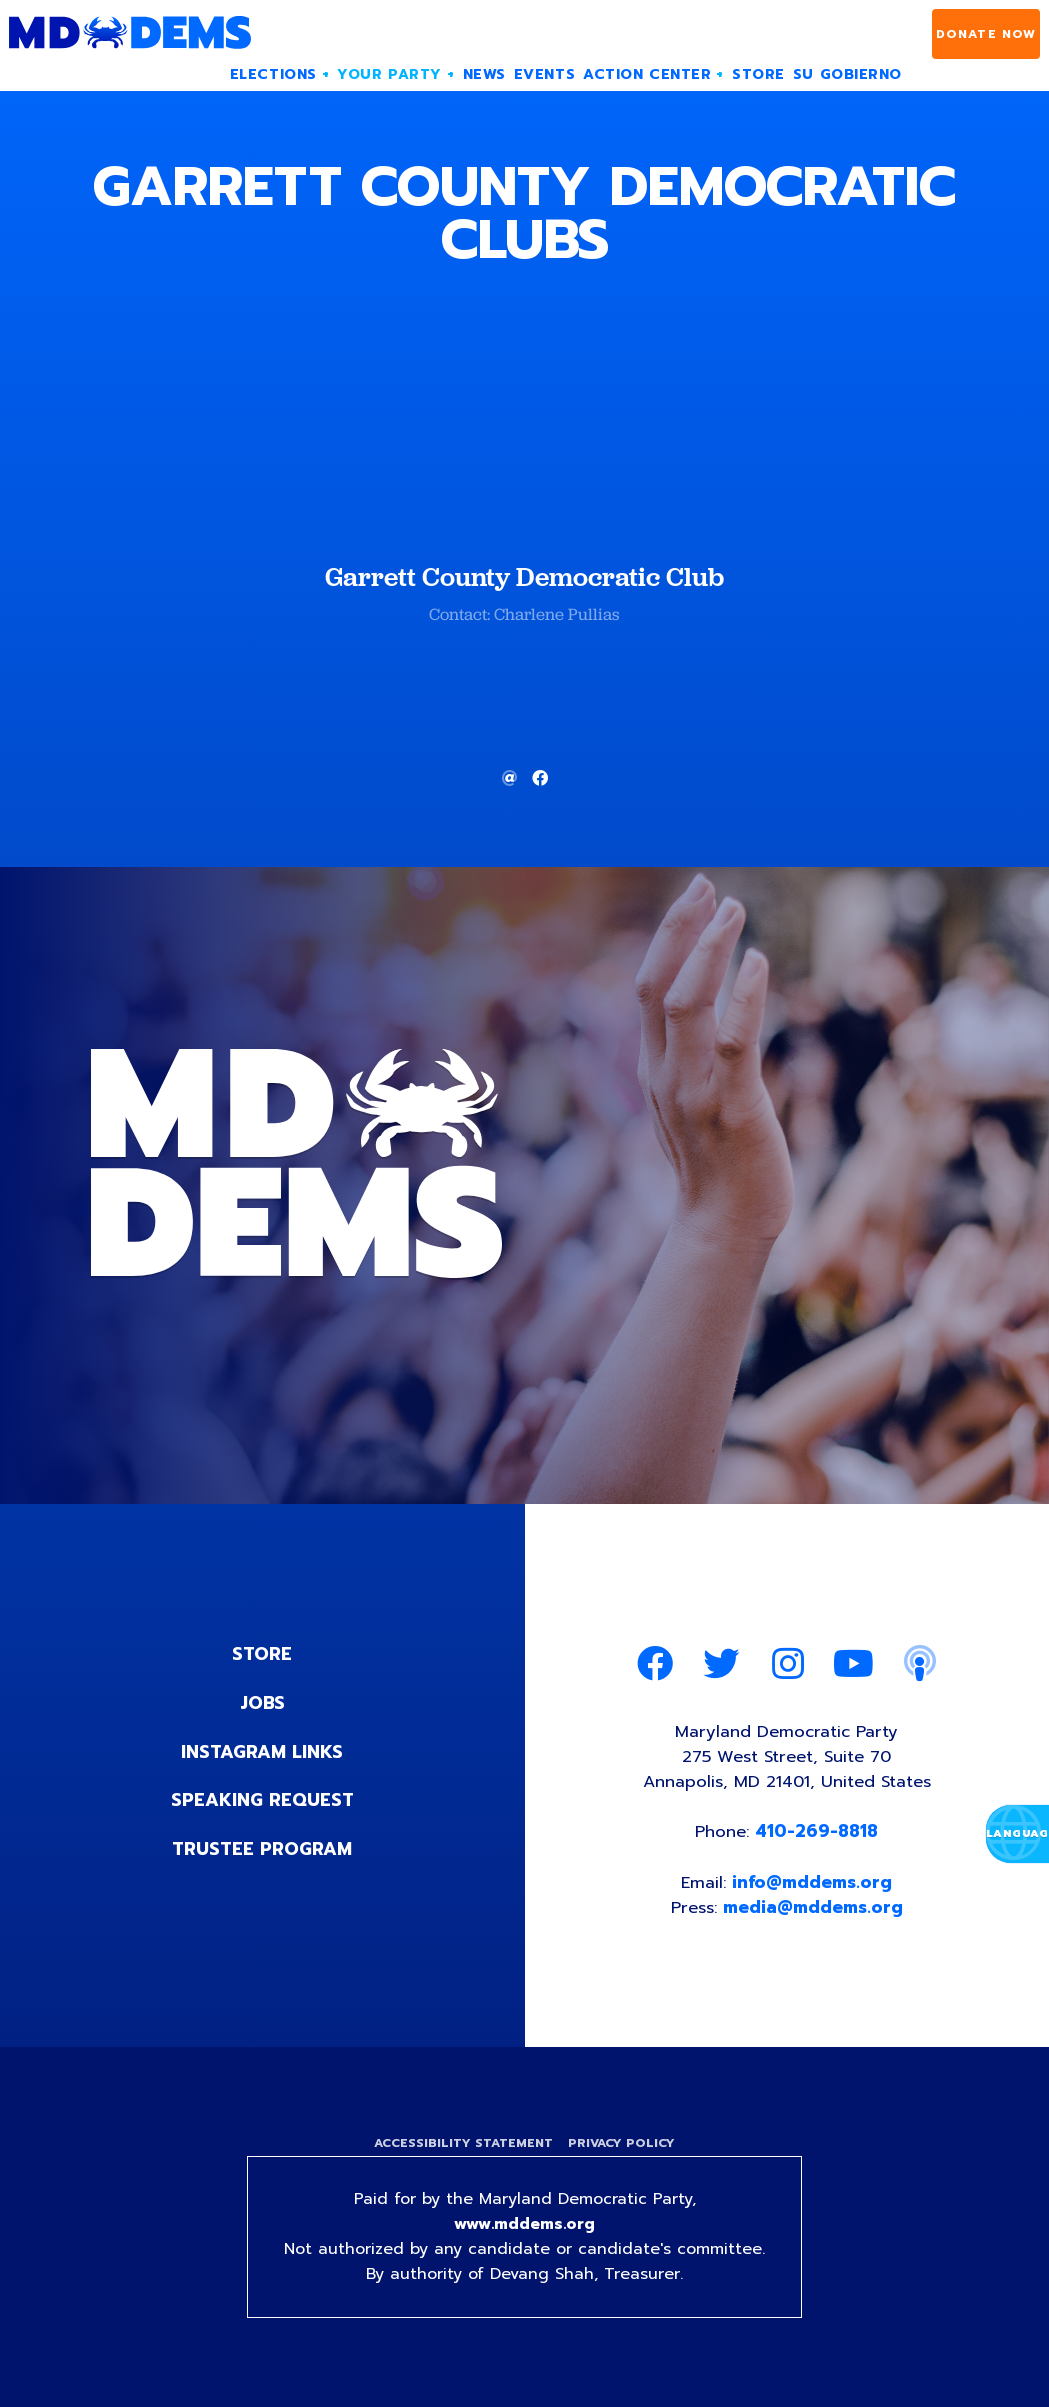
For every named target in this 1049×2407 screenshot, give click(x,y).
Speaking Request (262, 1798)
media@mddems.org (814, 1910)
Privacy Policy (623, 2147)
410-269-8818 (817, 1833)
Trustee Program (262, 1846)
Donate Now (986, 34)
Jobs (262, 1702)
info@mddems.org (813, 1884)
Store (262, 1654)
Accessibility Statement (462, 2147)
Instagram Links (262, 1750)
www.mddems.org (525, 2229)
